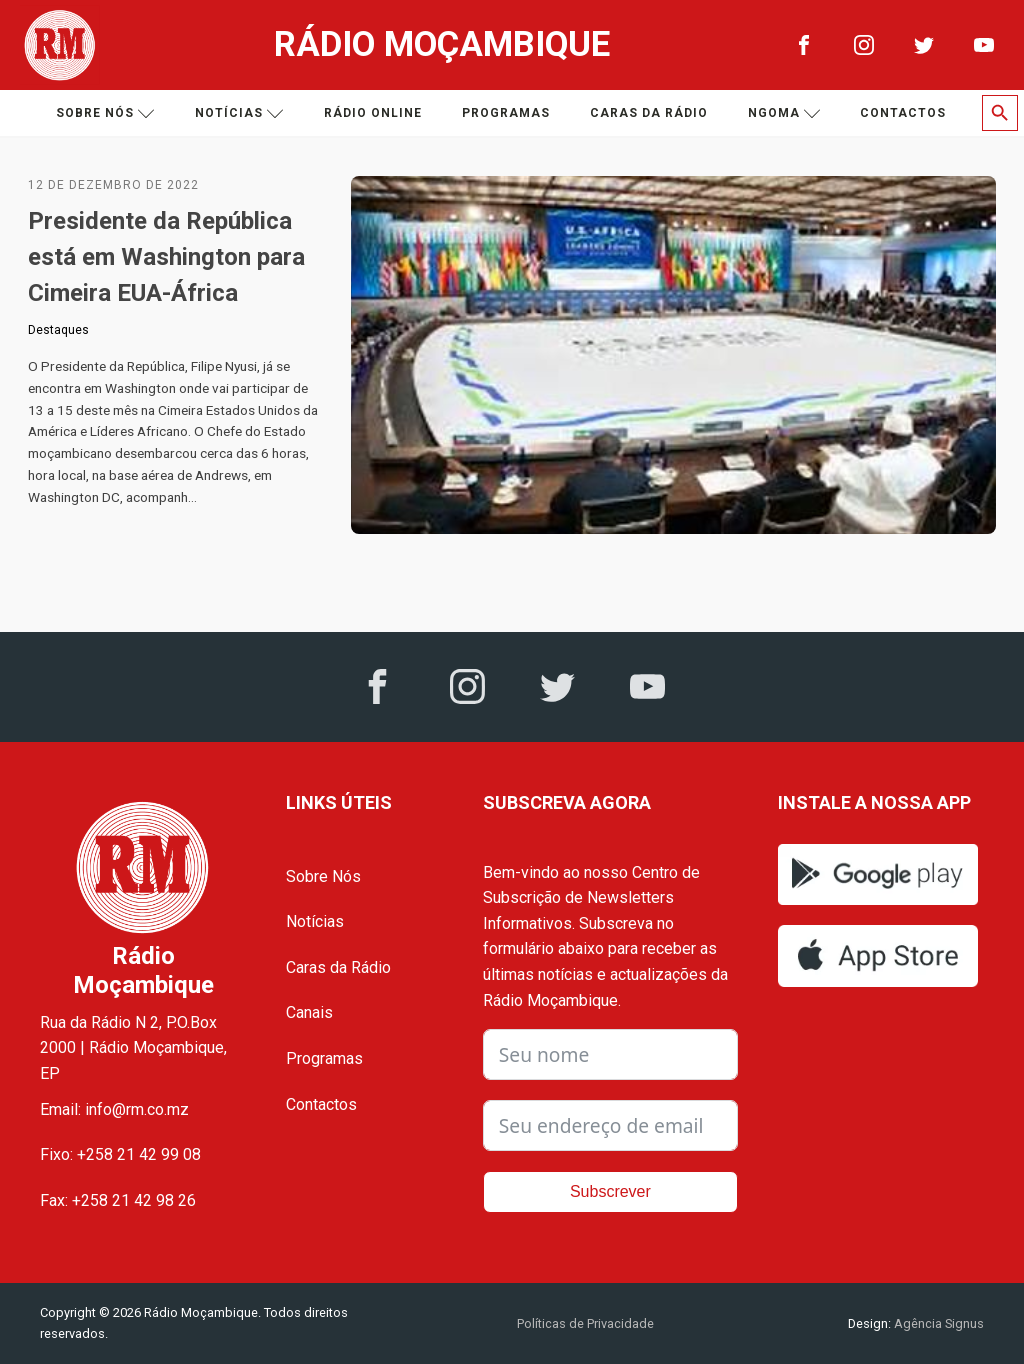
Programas (506, 113)
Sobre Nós (323, 876)
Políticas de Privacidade (585, 1323)
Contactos (903, 113)
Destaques (58, 330)
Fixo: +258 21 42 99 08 (120, 1154)
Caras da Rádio (649, 113)
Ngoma (784, 113)
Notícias (239, 113)
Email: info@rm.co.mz (114, 1109)
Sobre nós (105, 113)
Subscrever (610, 1191)
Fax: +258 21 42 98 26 (118, 1200)
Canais (309, 1012)
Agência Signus (937, 1323)
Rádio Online (373, 113)
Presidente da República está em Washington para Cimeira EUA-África (166, 257)
